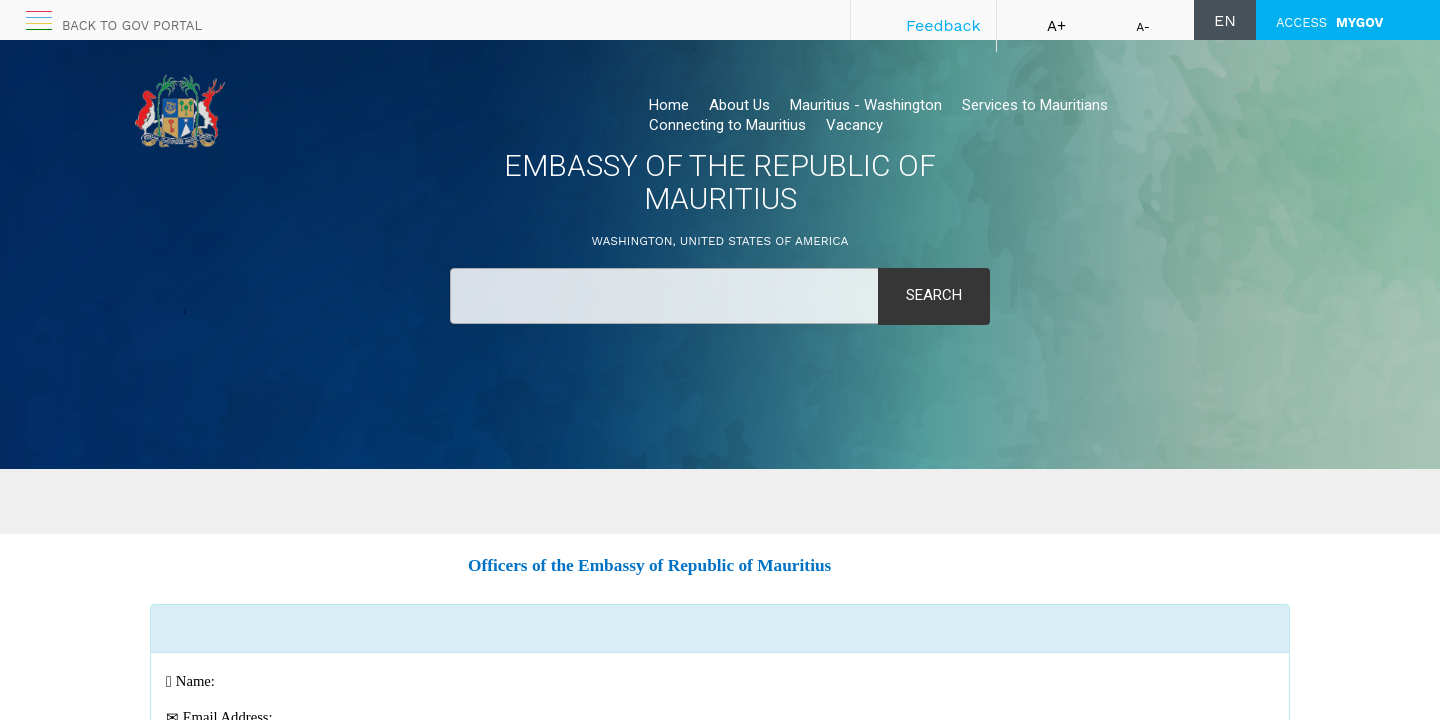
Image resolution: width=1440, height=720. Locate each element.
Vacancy (854, 125)
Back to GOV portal (132, 25)
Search (934, 295)
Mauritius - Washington (866, 105)
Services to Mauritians (1035, 105)
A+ (1056, 26)
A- (1143, 27)
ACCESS (1329, 22)
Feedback (943, 25)
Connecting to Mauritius (727, 125)
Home (669, 105)
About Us (739, 105)
